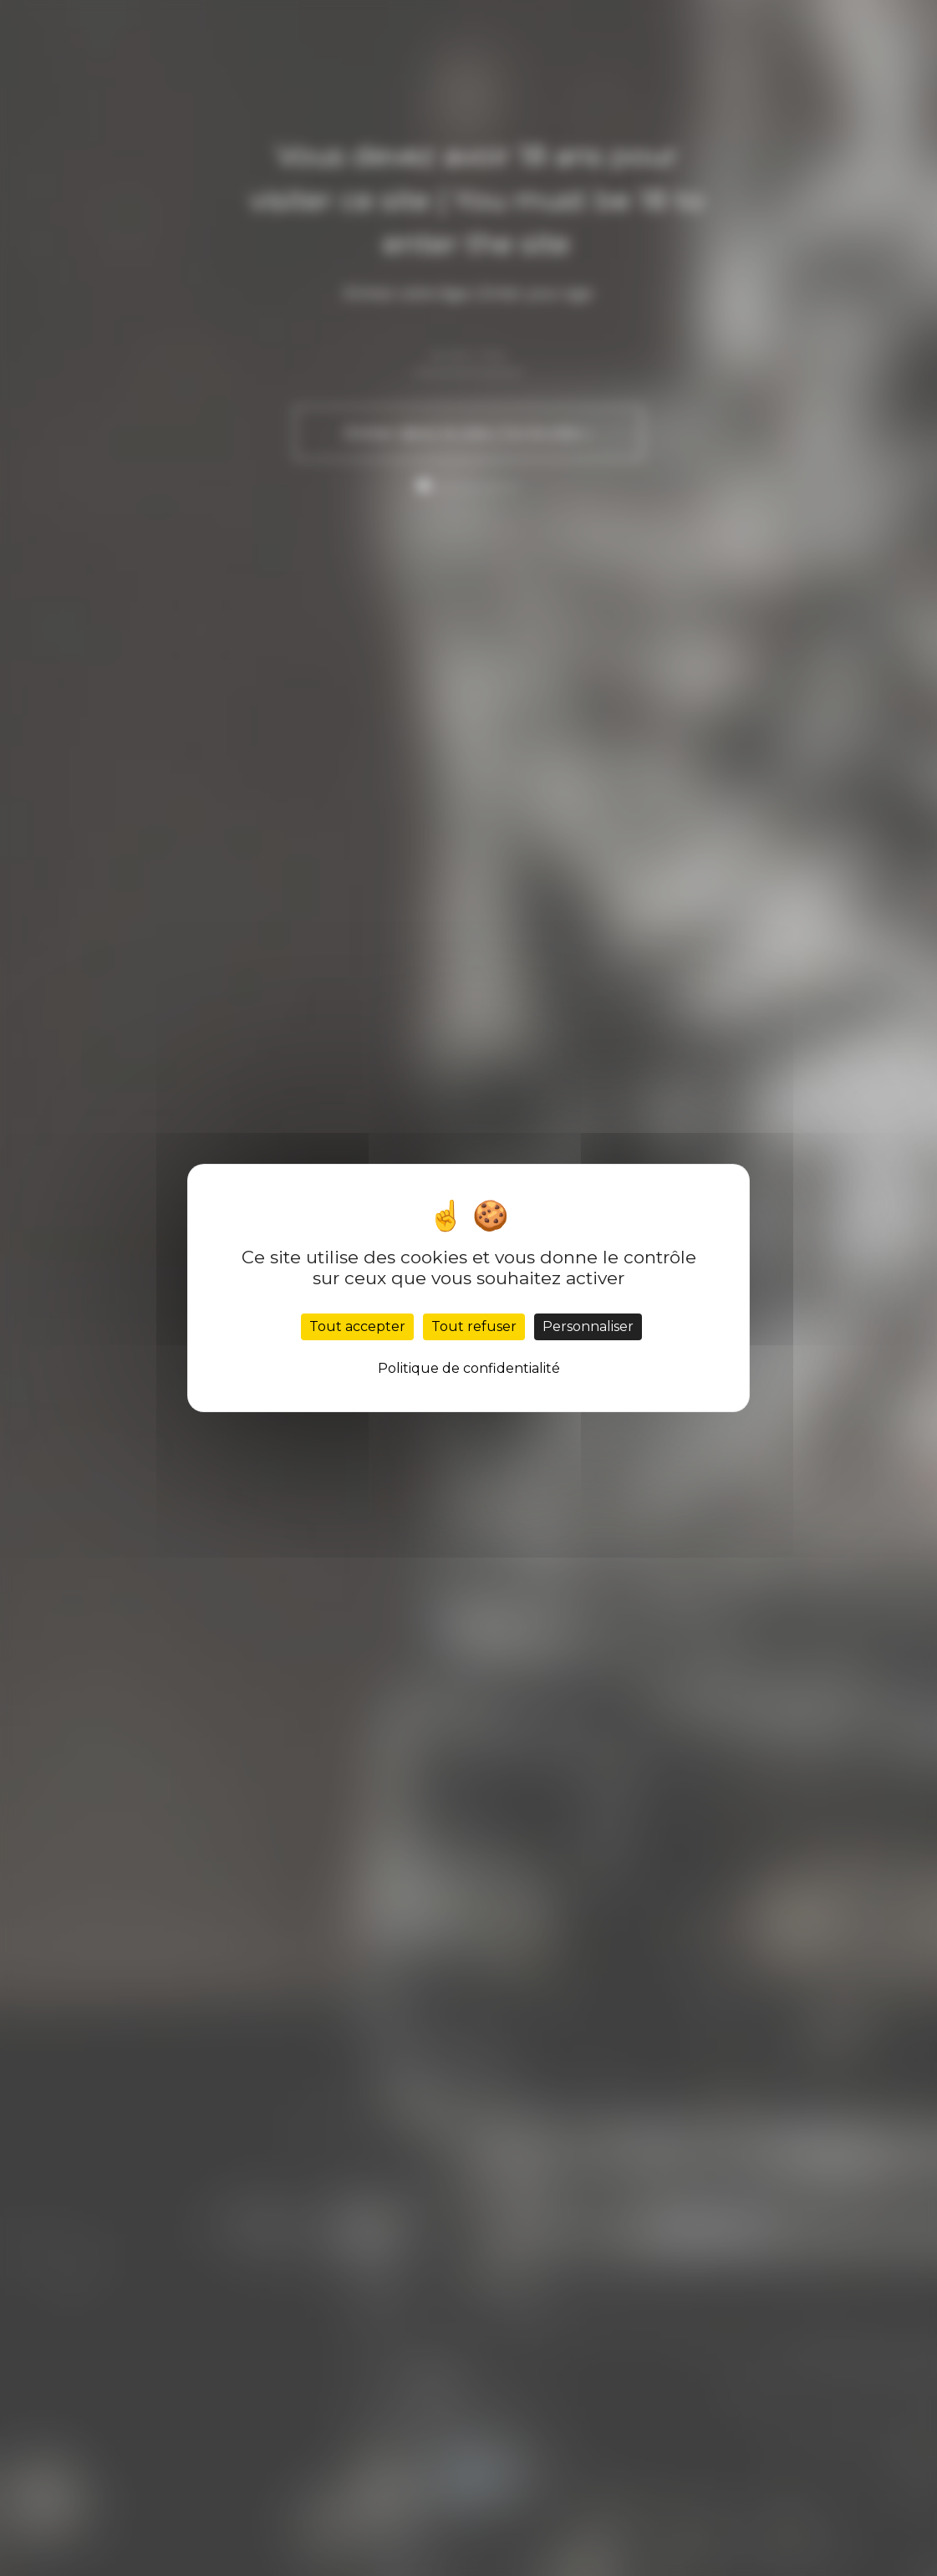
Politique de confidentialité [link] (469, 1368)
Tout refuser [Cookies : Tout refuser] (474, 1326)
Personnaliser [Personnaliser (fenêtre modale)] (588, 1326)
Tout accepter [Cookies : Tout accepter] (357, 1326)
